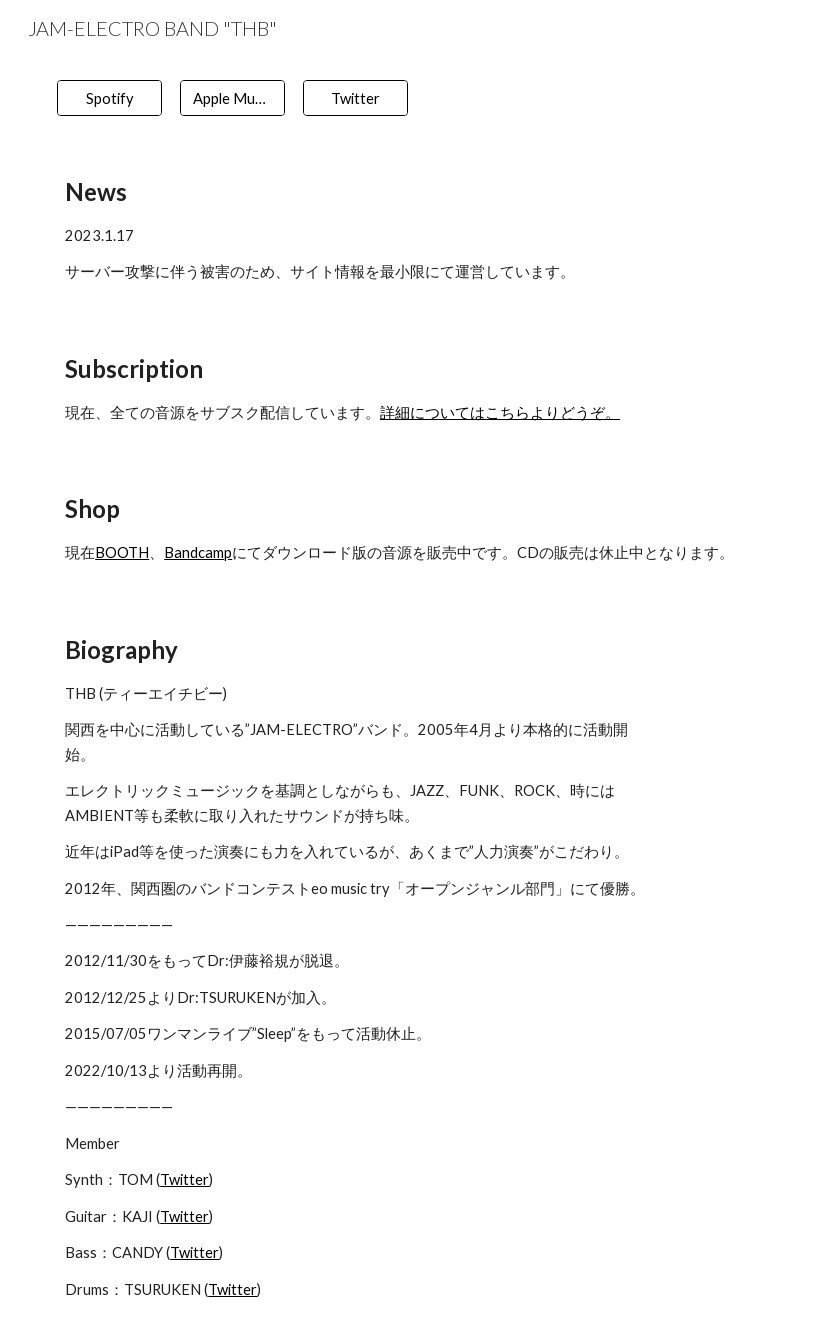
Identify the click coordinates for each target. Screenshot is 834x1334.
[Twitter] (355, 98)
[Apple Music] (232, 98)
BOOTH (122, 552)
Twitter (184, 1179)
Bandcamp (198, 552)
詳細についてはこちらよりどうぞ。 (500, 412)
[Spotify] (109, 98)
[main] (417, 228)
